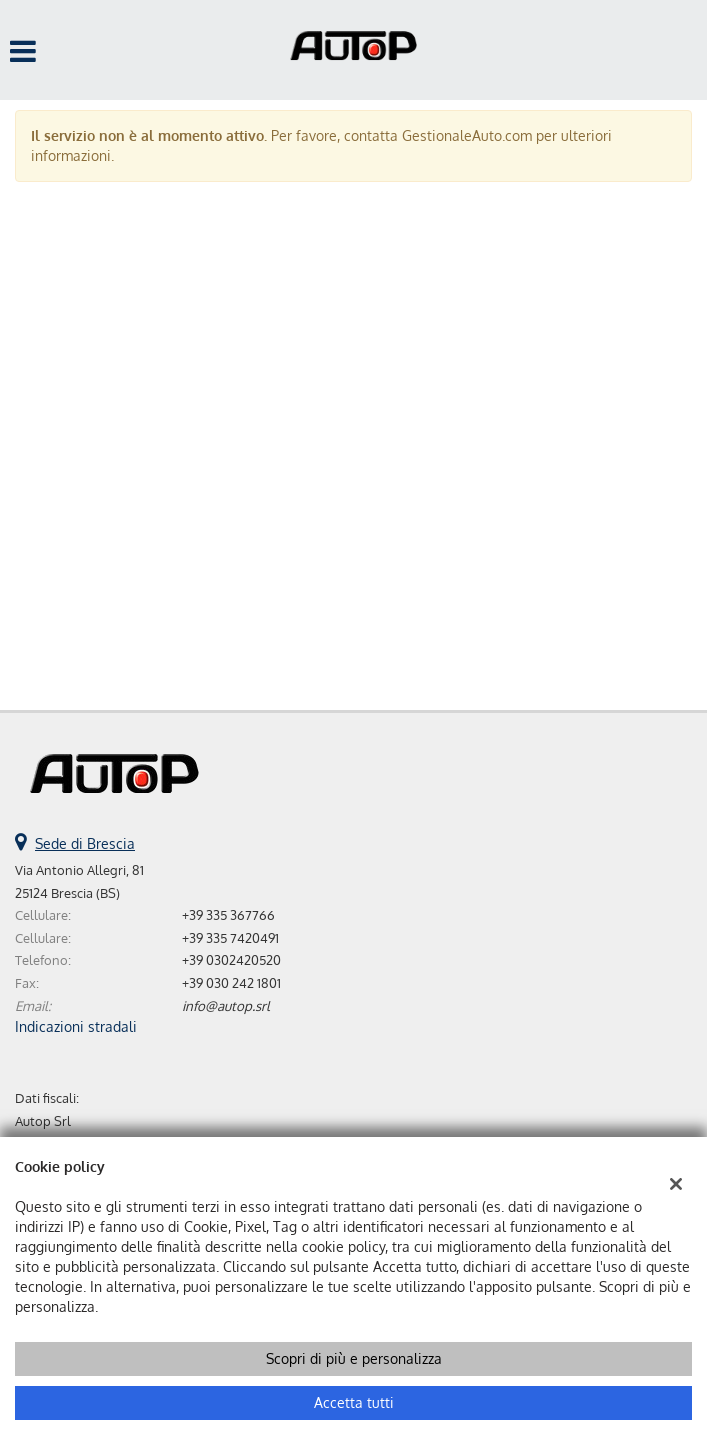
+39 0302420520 (231, 959)
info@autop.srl (226, 1005)
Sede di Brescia (85, 843)
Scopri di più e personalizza (354, 1358)
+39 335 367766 (228, 914)
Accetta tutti (354, 1402)
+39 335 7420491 (230, 937)
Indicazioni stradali (76, 1026)
